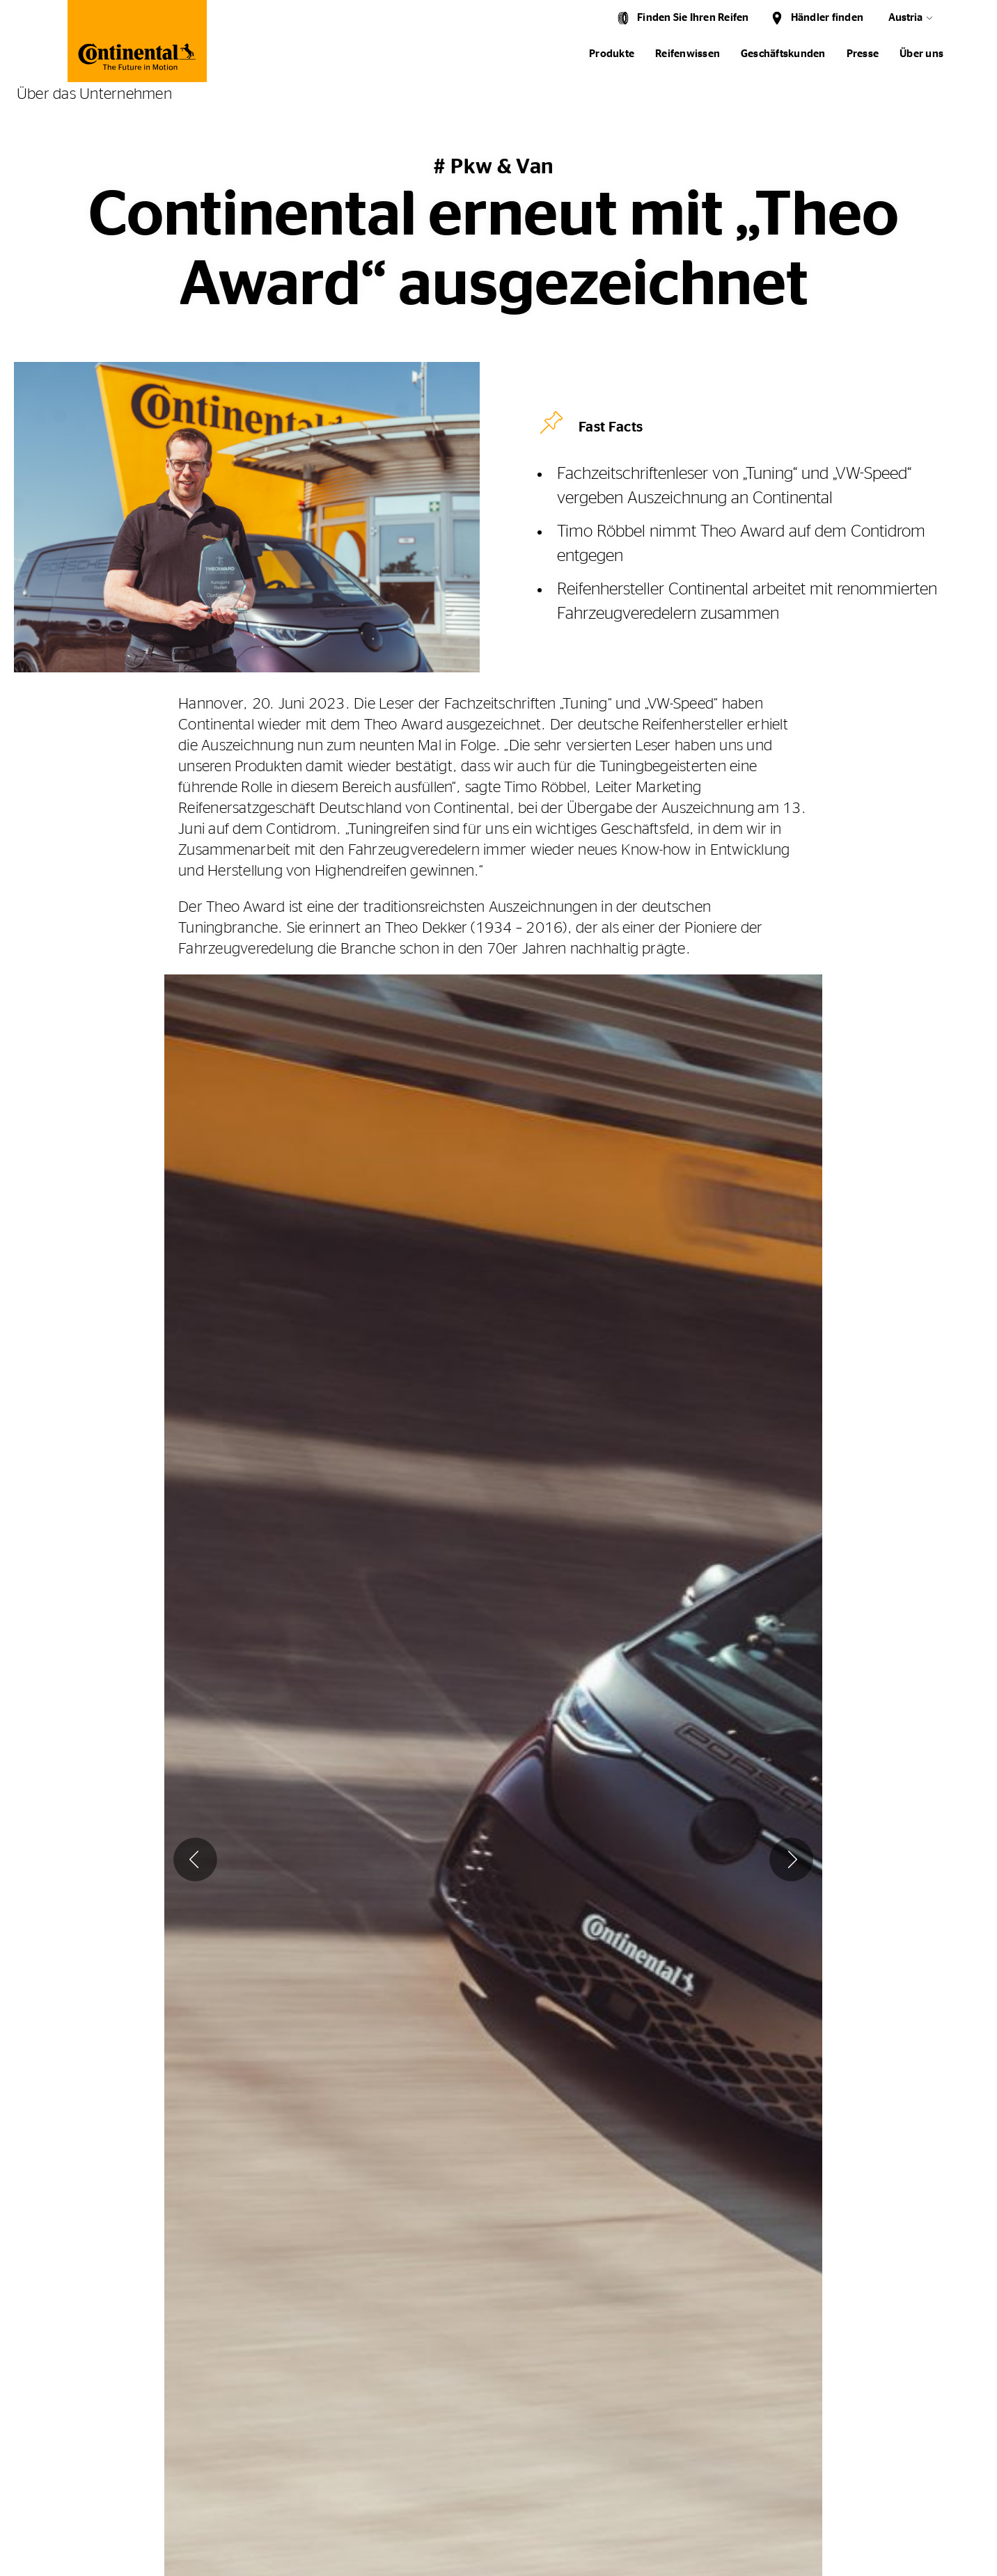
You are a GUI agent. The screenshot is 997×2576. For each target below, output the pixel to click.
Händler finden (827, 18)
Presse (863, 54)
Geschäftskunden (783, 54)
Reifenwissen (687, 54)
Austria (905, 18)
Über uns (921, 54)
